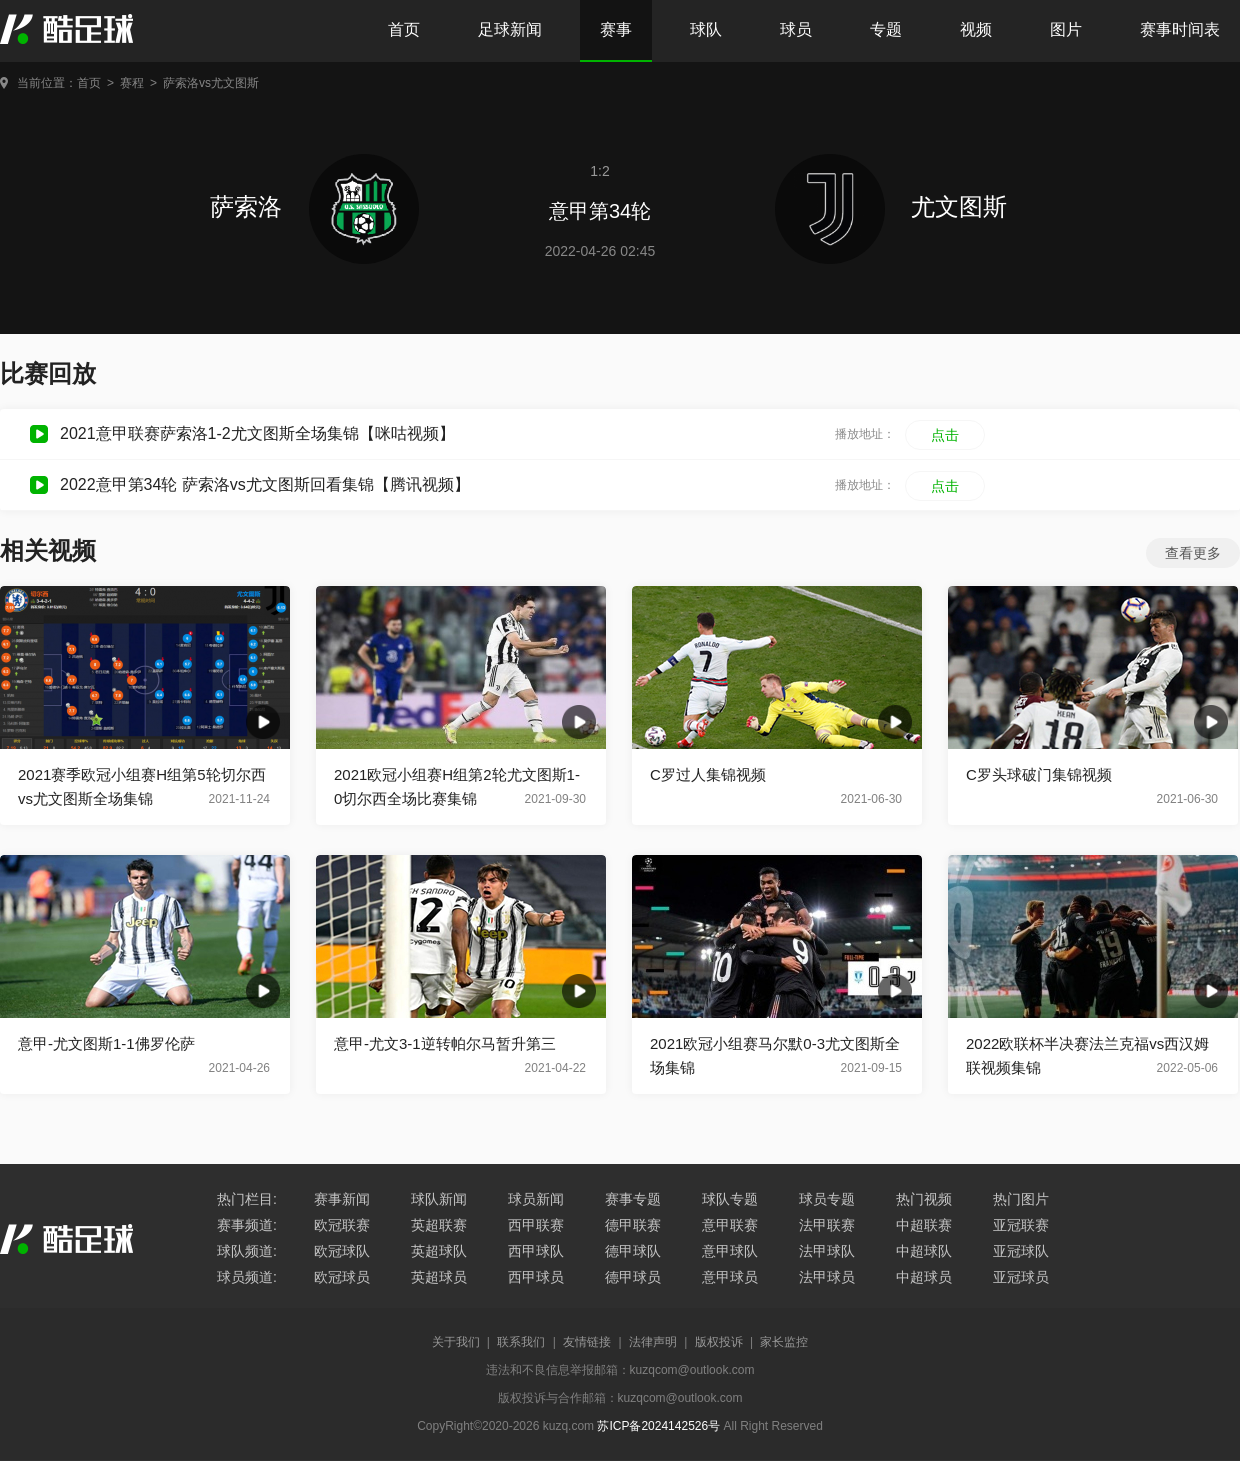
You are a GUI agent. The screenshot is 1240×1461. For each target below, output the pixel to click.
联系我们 (521, 1342)
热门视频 (924, 1199)
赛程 (132, 83)
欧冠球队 (342, 1251)
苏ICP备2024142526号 (658, 1426)
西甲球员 (536, 1277)
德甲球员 (633, 1277)
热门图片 (1021, 1199)
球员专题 (827, 1199)
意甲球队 (730, 1251)
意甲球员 (730, 1277)
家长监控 (784, 1342)
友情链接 (587, 1342)
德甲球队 (633, 1251)
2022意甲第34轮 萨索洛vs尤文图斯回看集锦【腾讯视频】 (265, 484)
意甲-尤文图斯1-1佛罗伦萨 (106, 1043)
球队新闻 (439, 1199)
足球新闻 (510, 29)
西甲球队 (536, 1251)
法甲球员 (827, 1277)
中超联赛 (924, 1225)
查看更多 (1193, 553)
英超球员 (439, 1277)
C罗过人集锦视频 (708, 774)
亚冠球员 (1021, 1277)
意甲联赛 (730, 1225)
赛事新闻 (342, 1199)
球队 (706, 29)
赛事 (616, 29)
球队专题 (730, 1199)
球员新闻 (536, 1199)
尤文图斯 (891, 206)
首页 (404, 29)
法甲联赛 (827, 1225)
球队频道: (247, 1251)
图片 (1066, 29)
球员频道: (247, 1277)
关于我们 (456, 1342)
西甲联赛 (536, 1225)
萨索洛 (314, 206)
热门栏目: (247, 1199)
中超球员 (924, 1277)
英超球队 (439, 1251)
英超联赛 (439, 1225)
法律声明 (653, 1342)
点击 (945, 435)
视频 (976, 29)
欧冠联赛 (342, 1225)
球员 (796, 29)
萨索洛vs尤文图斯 (211, 83)
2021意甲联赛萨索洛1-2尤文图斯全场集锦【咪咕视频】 (257, 433)
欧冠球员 (342, 1277)
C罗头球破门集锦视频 (1039, 774)
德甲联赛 (633, 1225)
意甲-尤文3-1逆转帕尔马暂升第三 (445, 1043)
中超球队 (924, 1251)
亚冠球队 (1021, 1251)
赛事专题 (633, 1199)
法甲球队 (827, 1251)
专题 (886, 29)
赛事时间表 (1180, 29)
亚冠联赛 (1021, 1225)
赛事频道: (247, 1225)
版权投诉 (719, 1342)
